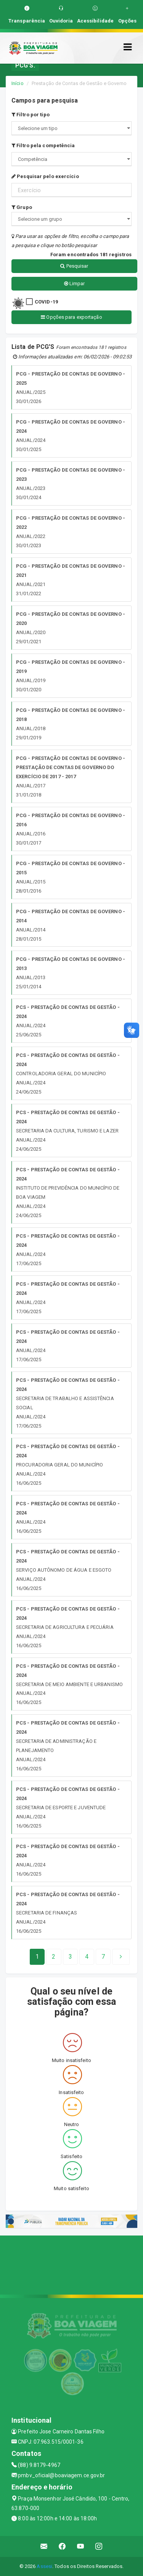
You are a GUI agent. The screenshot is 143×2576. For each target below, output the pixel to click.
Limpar (74, 283)
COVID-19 (46, 302)
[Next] (103, 1957)
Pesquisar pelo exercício (45, 176)
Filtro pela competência (43, 145)
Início (17, 83)
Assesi (44, 2566)
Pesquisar (74, 266)
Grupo (21, 207)
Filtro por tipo (30, 114)
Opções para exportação (71, 317)
